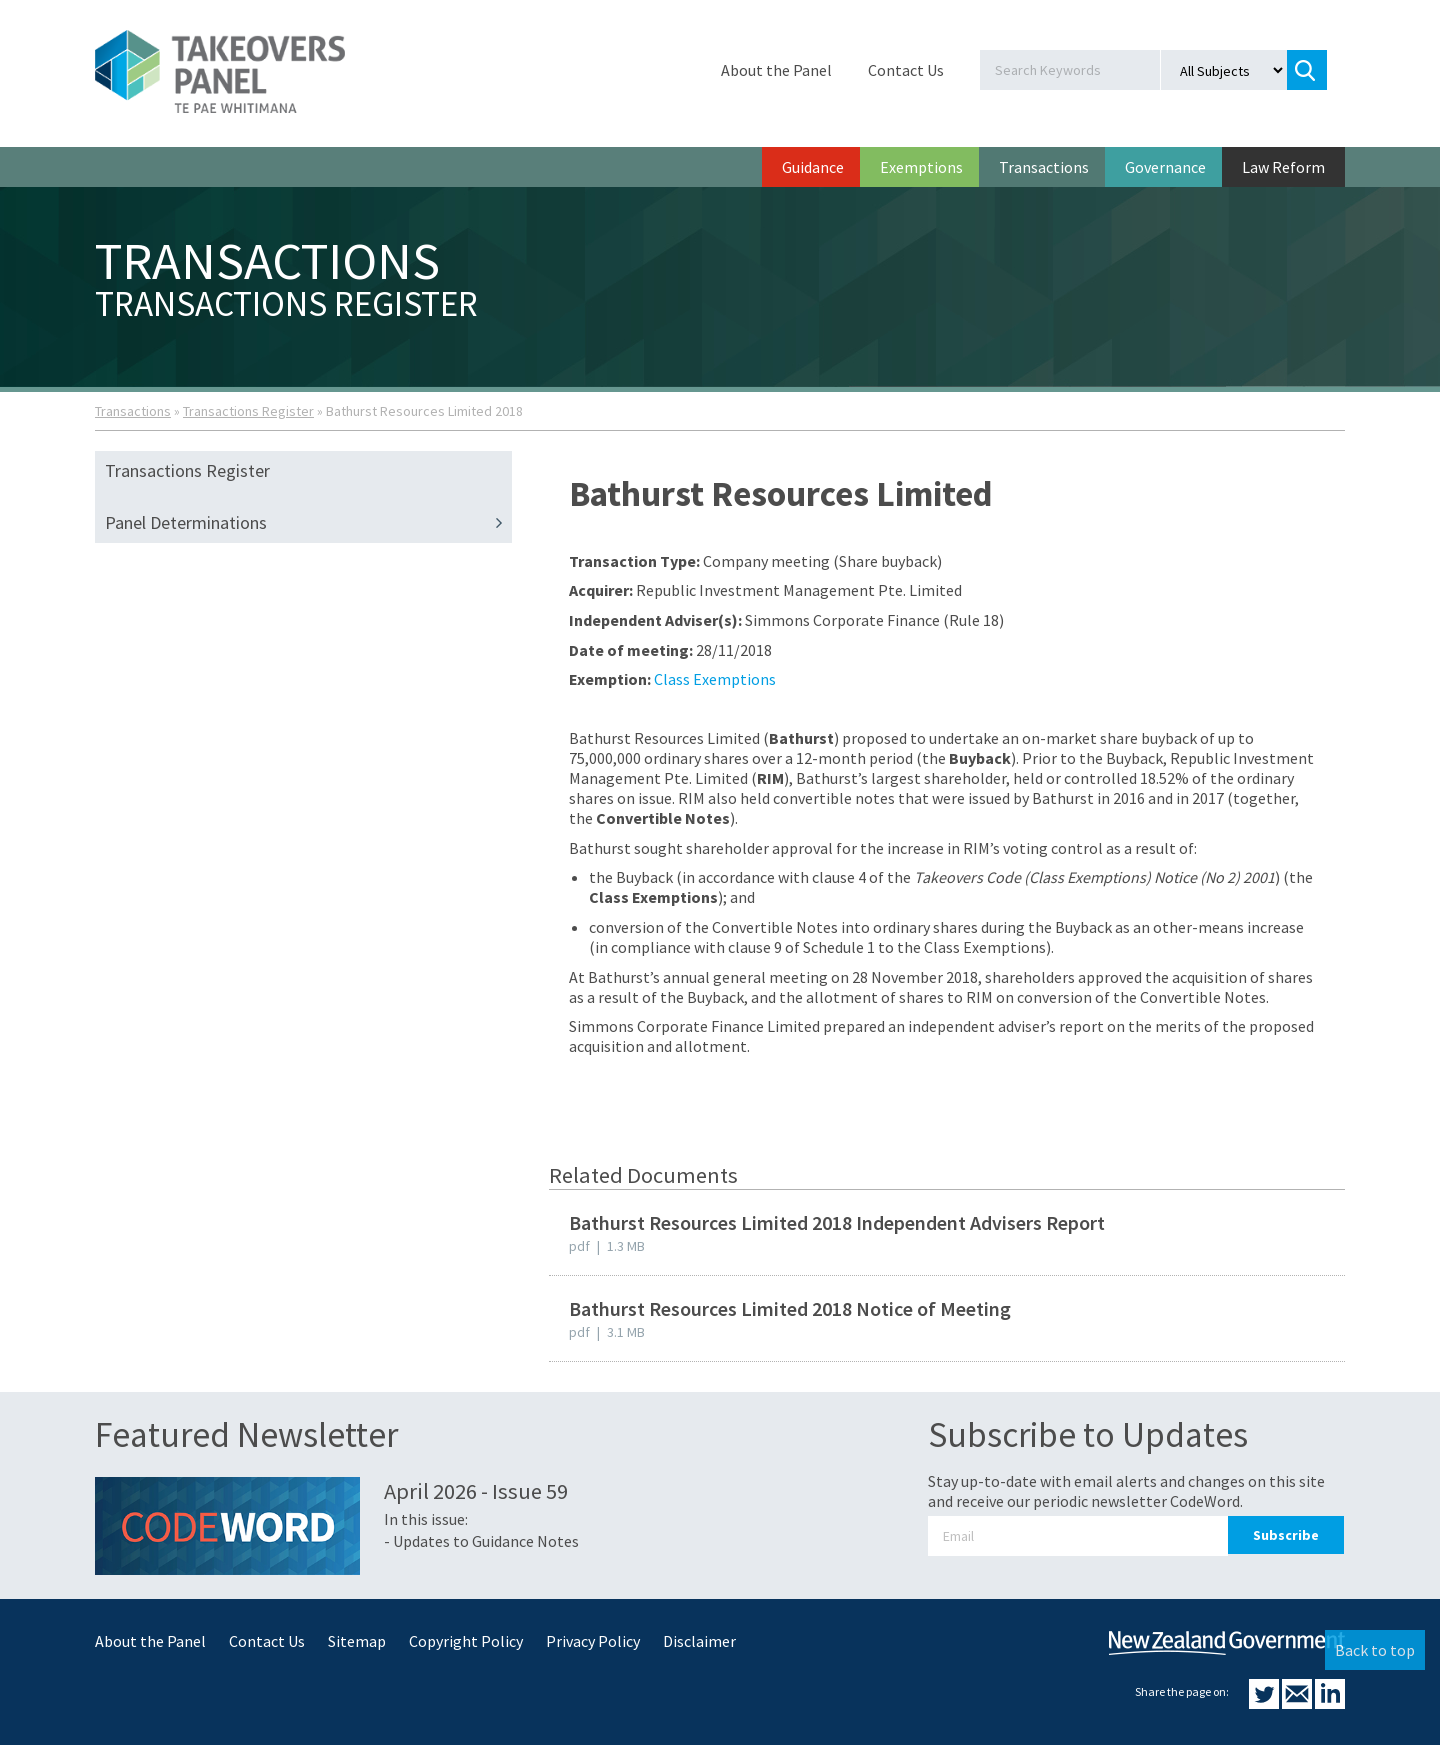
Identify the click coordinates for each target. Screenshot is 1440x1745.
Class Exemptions (715, 679)
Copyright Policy (466, 1641)
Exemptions (921, 167)
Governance (1165, 167)
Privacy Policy (593, 1641)
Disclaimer (699, 1641)
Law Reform (1283, 167)
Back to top (1375, 1650)
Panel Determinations (308, 523)
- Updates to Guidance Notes (481, 1541)
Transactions (1044, 167)
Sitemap (357, 1641)
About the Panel (776, 70)
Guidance (813, 167)
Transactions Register (248, 411)
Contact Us (906, 70)
